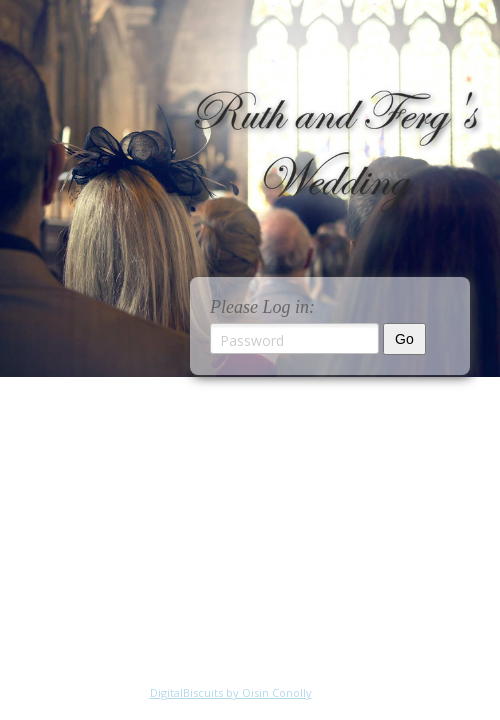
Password (252, 340)
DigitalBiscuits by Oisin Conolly (231, 692)
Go (404, 339)
